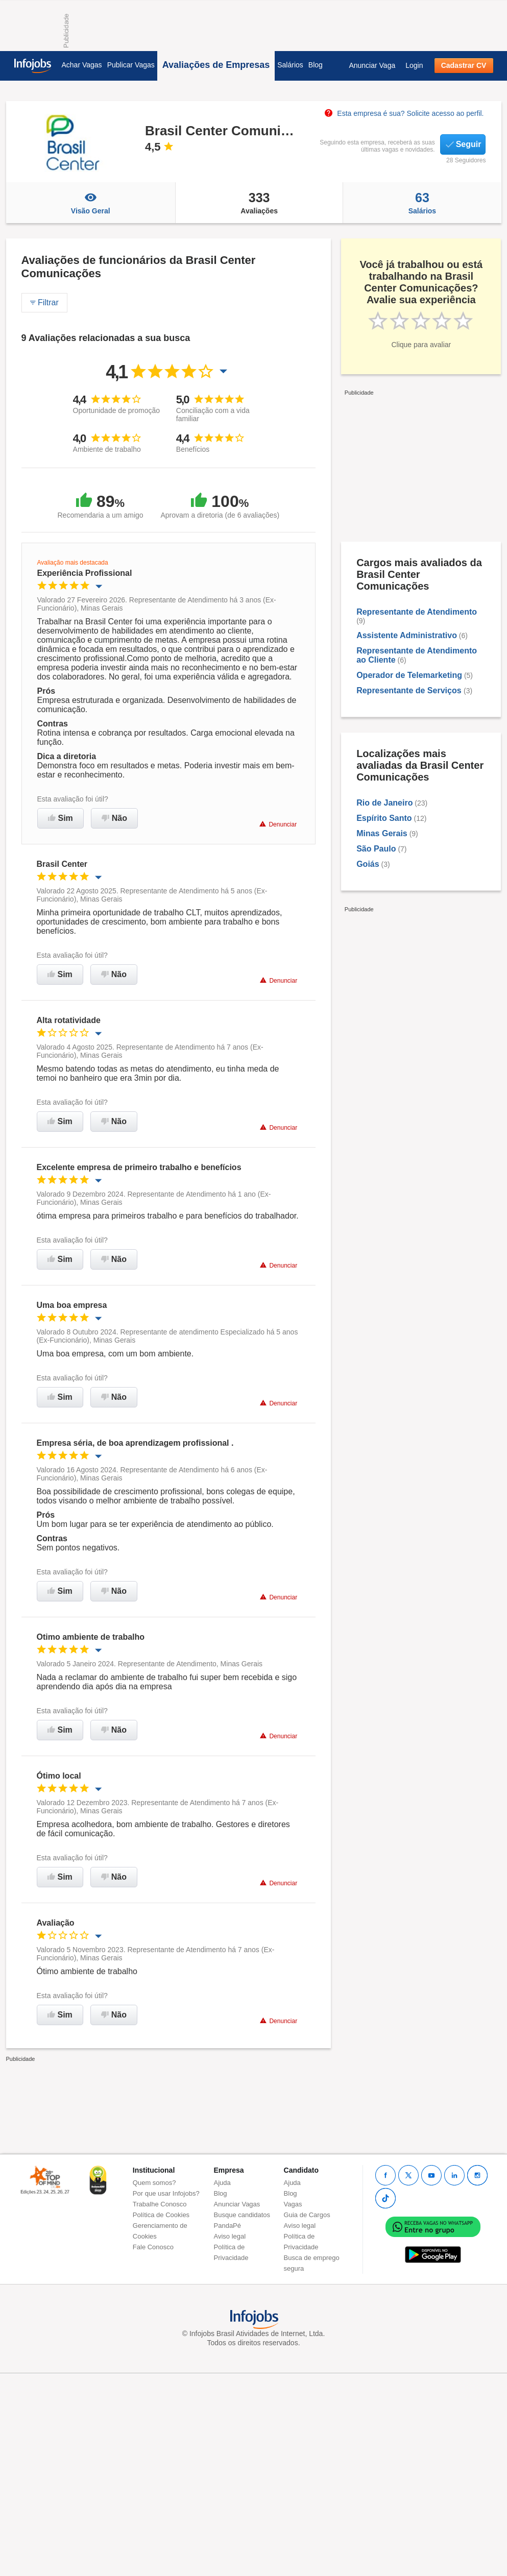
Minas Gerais (381, 833)
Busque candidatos (242, 2215)
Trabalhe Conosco (160, 2204)
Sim (60, 818)
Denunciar (278, 824)
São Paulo (376, 848)
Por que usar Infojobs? (166, 2193)
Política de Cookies (161, 2215)
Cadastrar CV (464, 65)
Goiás (367, 864)
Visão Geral (90, 202)
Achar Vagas (82, 65)
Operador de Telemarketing (409, 675)
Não (114, 818)
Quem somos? (154, 2182)
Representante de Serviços (410, 690)
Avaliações (259, 202)
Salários (290, 65)
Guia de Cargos (307, 2215)
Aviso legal (230, 2236)
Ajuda (222, 2182)
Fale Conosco (153, 2247)
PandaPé (228, 2225)
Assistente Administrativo (406, 635)
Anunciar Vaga (372, 65)
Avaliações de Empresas (216, 65)
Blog (315, 65)
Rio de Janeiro (384, 802)
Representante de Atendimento (416, 611)
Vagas (293, 2204)
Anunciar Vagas (237, 2204)
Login (414, 65)
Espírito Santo (384, 818)
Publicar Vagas (131, 65)
